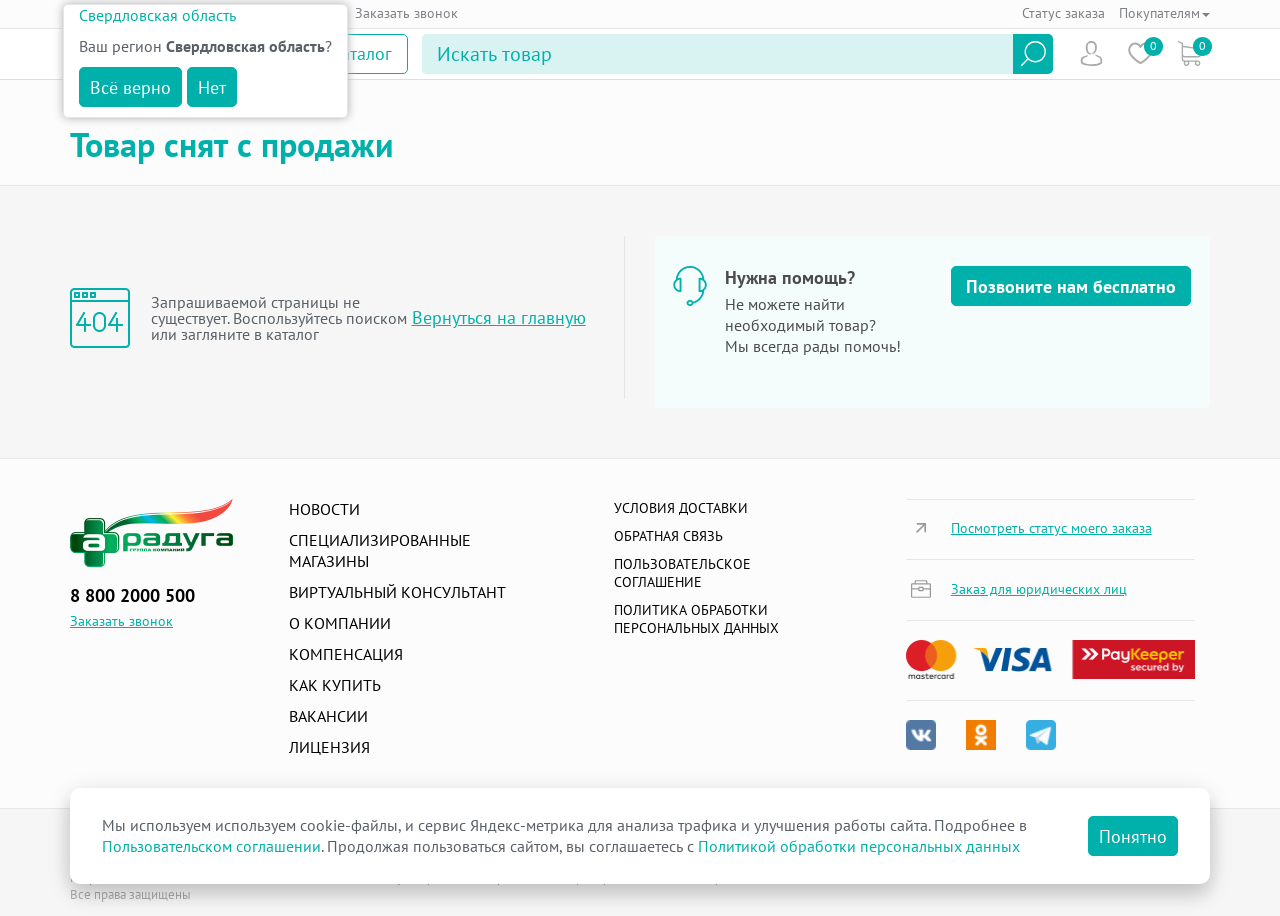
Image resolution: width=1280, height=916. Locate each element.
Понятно (1133, 836)
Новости (324, 509)
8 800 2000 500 (132, 595)
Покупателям (1164, 13)
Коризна (1189, 53)
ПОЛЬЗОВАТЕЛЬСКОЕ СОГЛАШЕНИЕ (682, 573)
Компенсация (346, 654)
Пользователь (1091, 53)
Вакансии (328, 716)
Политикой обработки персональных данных (859, 846)
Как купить (335, 685)
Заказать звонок (406, 13)
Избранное (1140, 53)
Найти (1033, 54)
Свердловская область (157, 15)
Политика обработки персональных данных (696, 619)
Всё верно (130, 87)
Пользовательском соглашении (211, 846)
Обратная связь (668, 536)
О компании (340, 623)
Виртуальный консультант (397, 592)
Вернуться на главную (499, 317)
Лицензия (329, 747)
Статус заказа (1063, 13)
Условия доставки (681, 508)
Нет (212, 87)
